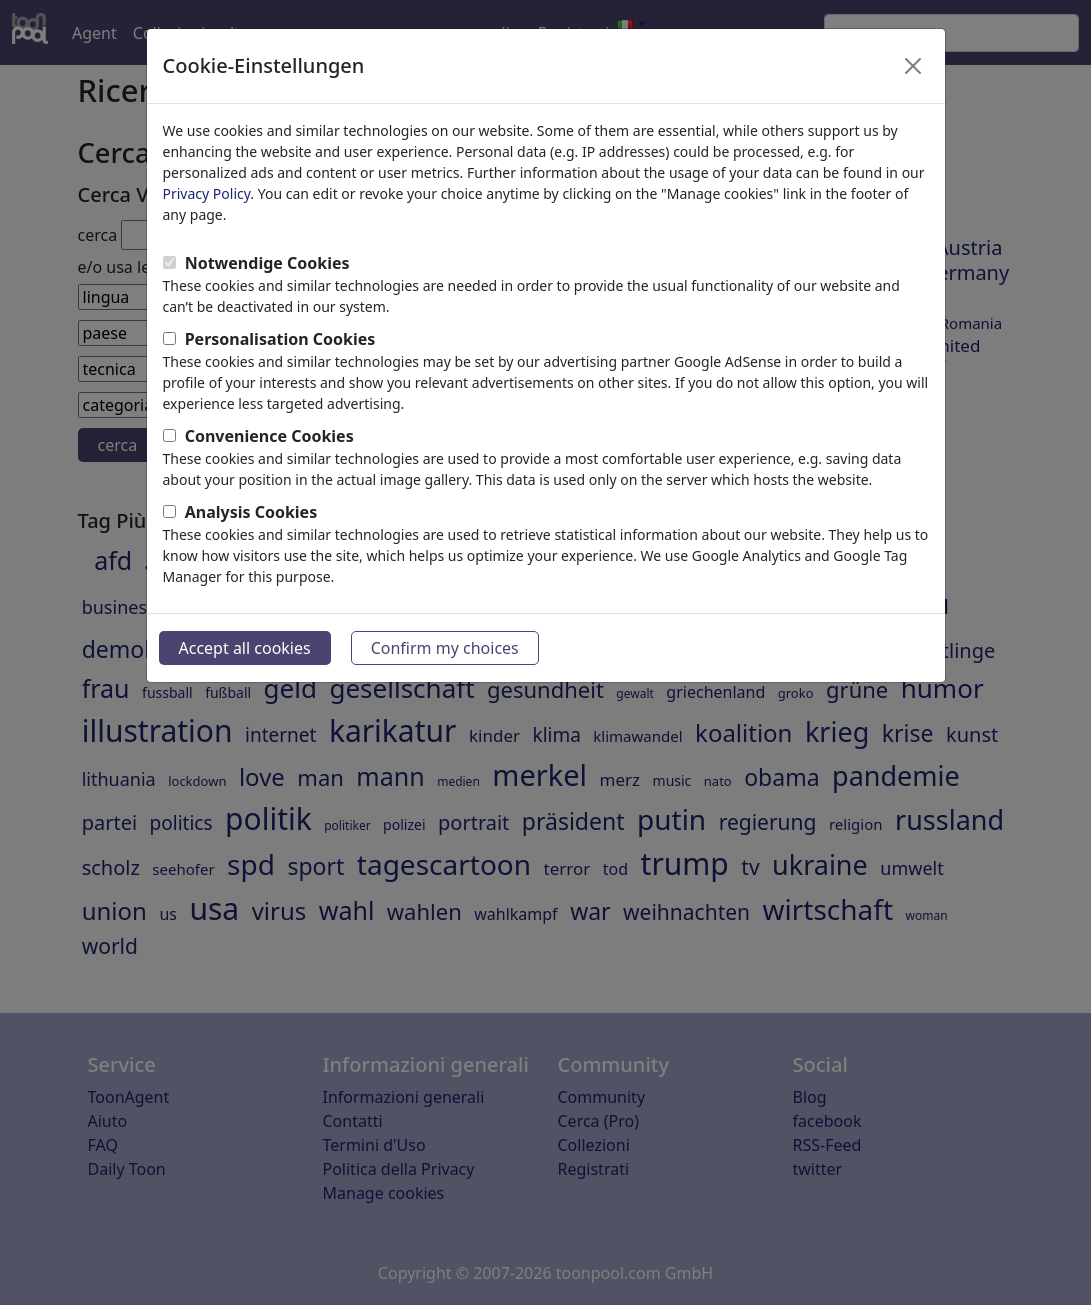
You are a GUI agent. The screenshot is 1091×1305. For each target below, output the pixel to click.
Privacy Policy (207, 193)
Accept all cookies (245, 648)
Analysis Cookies (251, 512)
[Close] (913, 66)
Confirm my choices (445, 648)
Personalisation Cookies (280, 339)
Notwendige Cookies (267, 263)
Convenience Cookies (269, 436)
